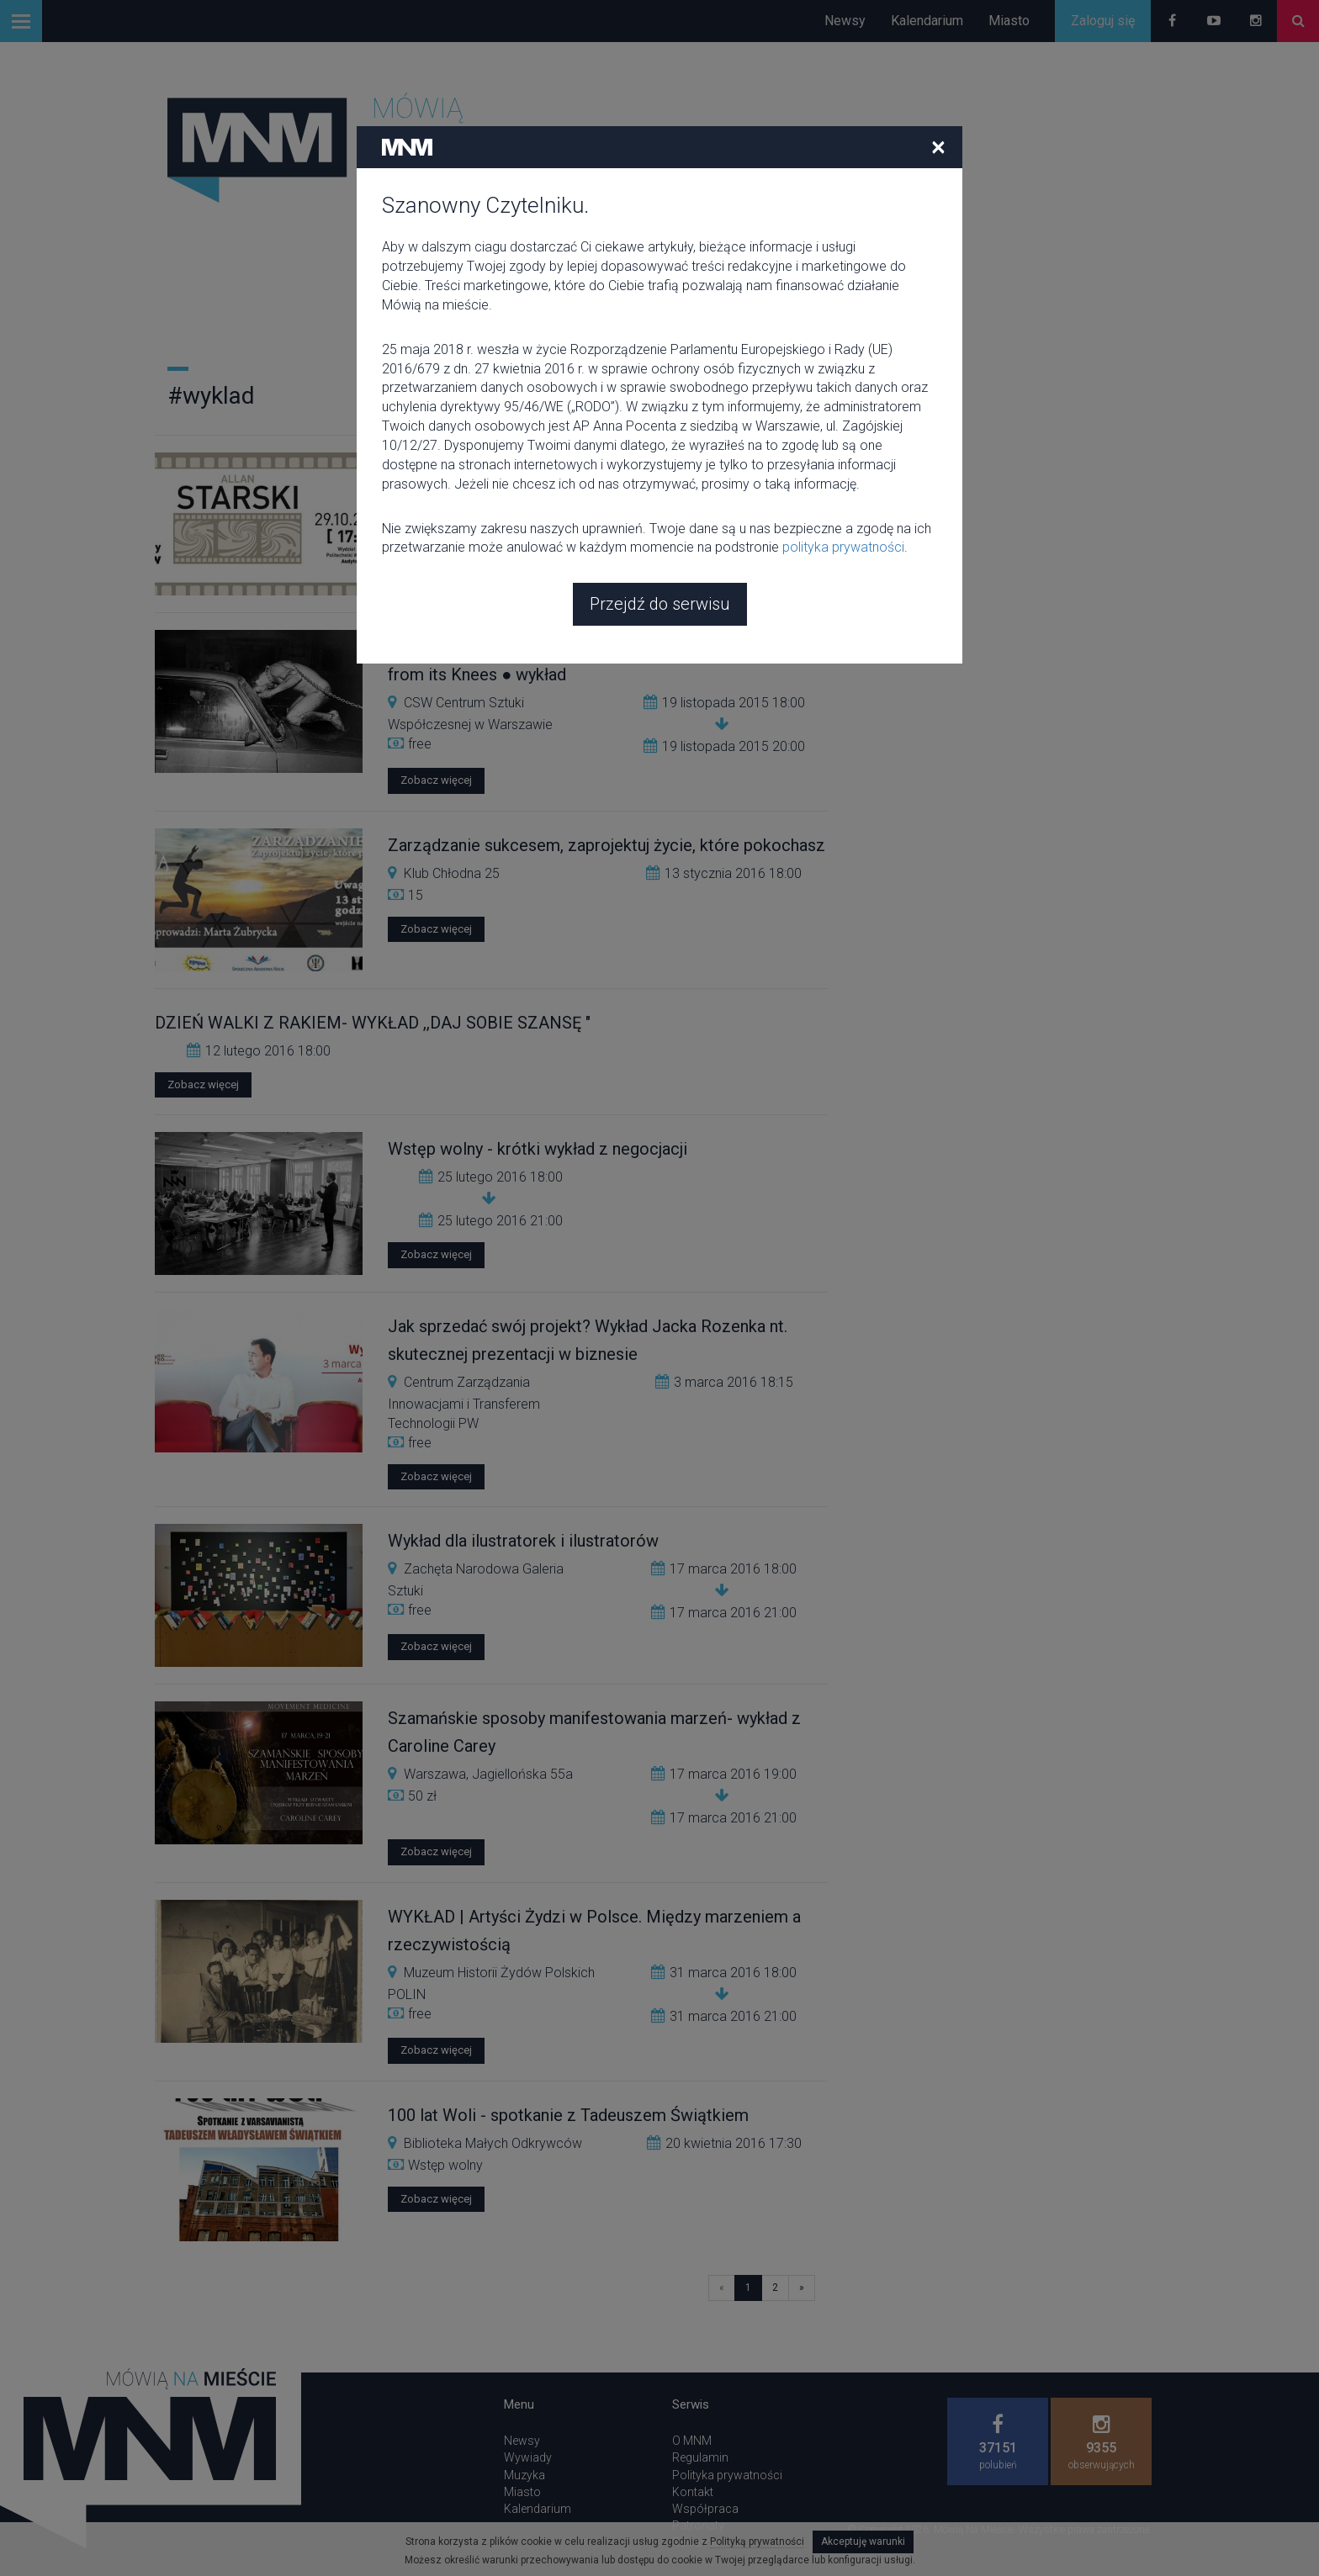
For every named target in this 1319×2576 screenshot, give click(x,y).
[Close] (938, 24)
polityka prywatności (843, 425)
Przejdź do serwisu (660, 482)
